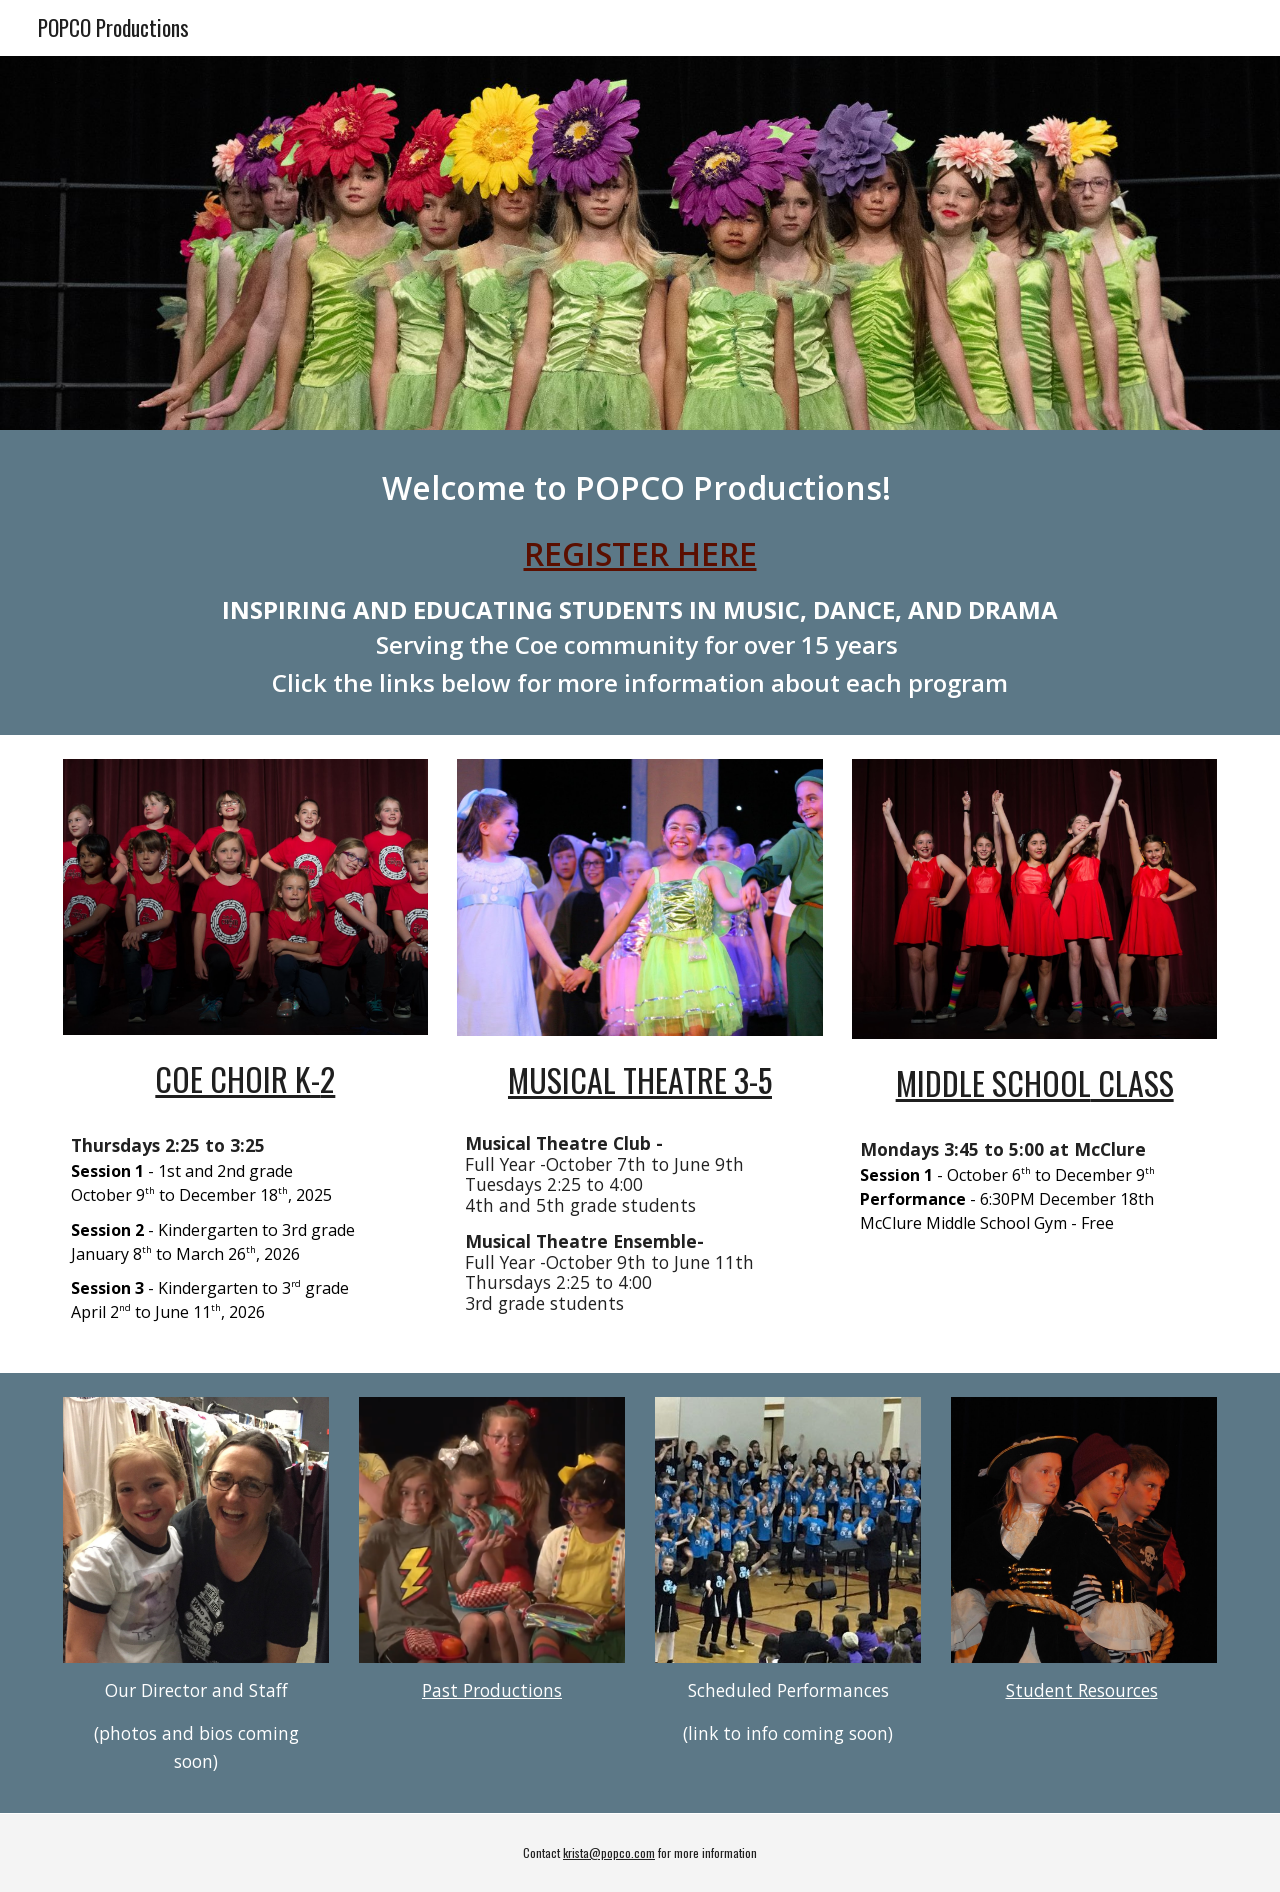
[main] (640, 582)
